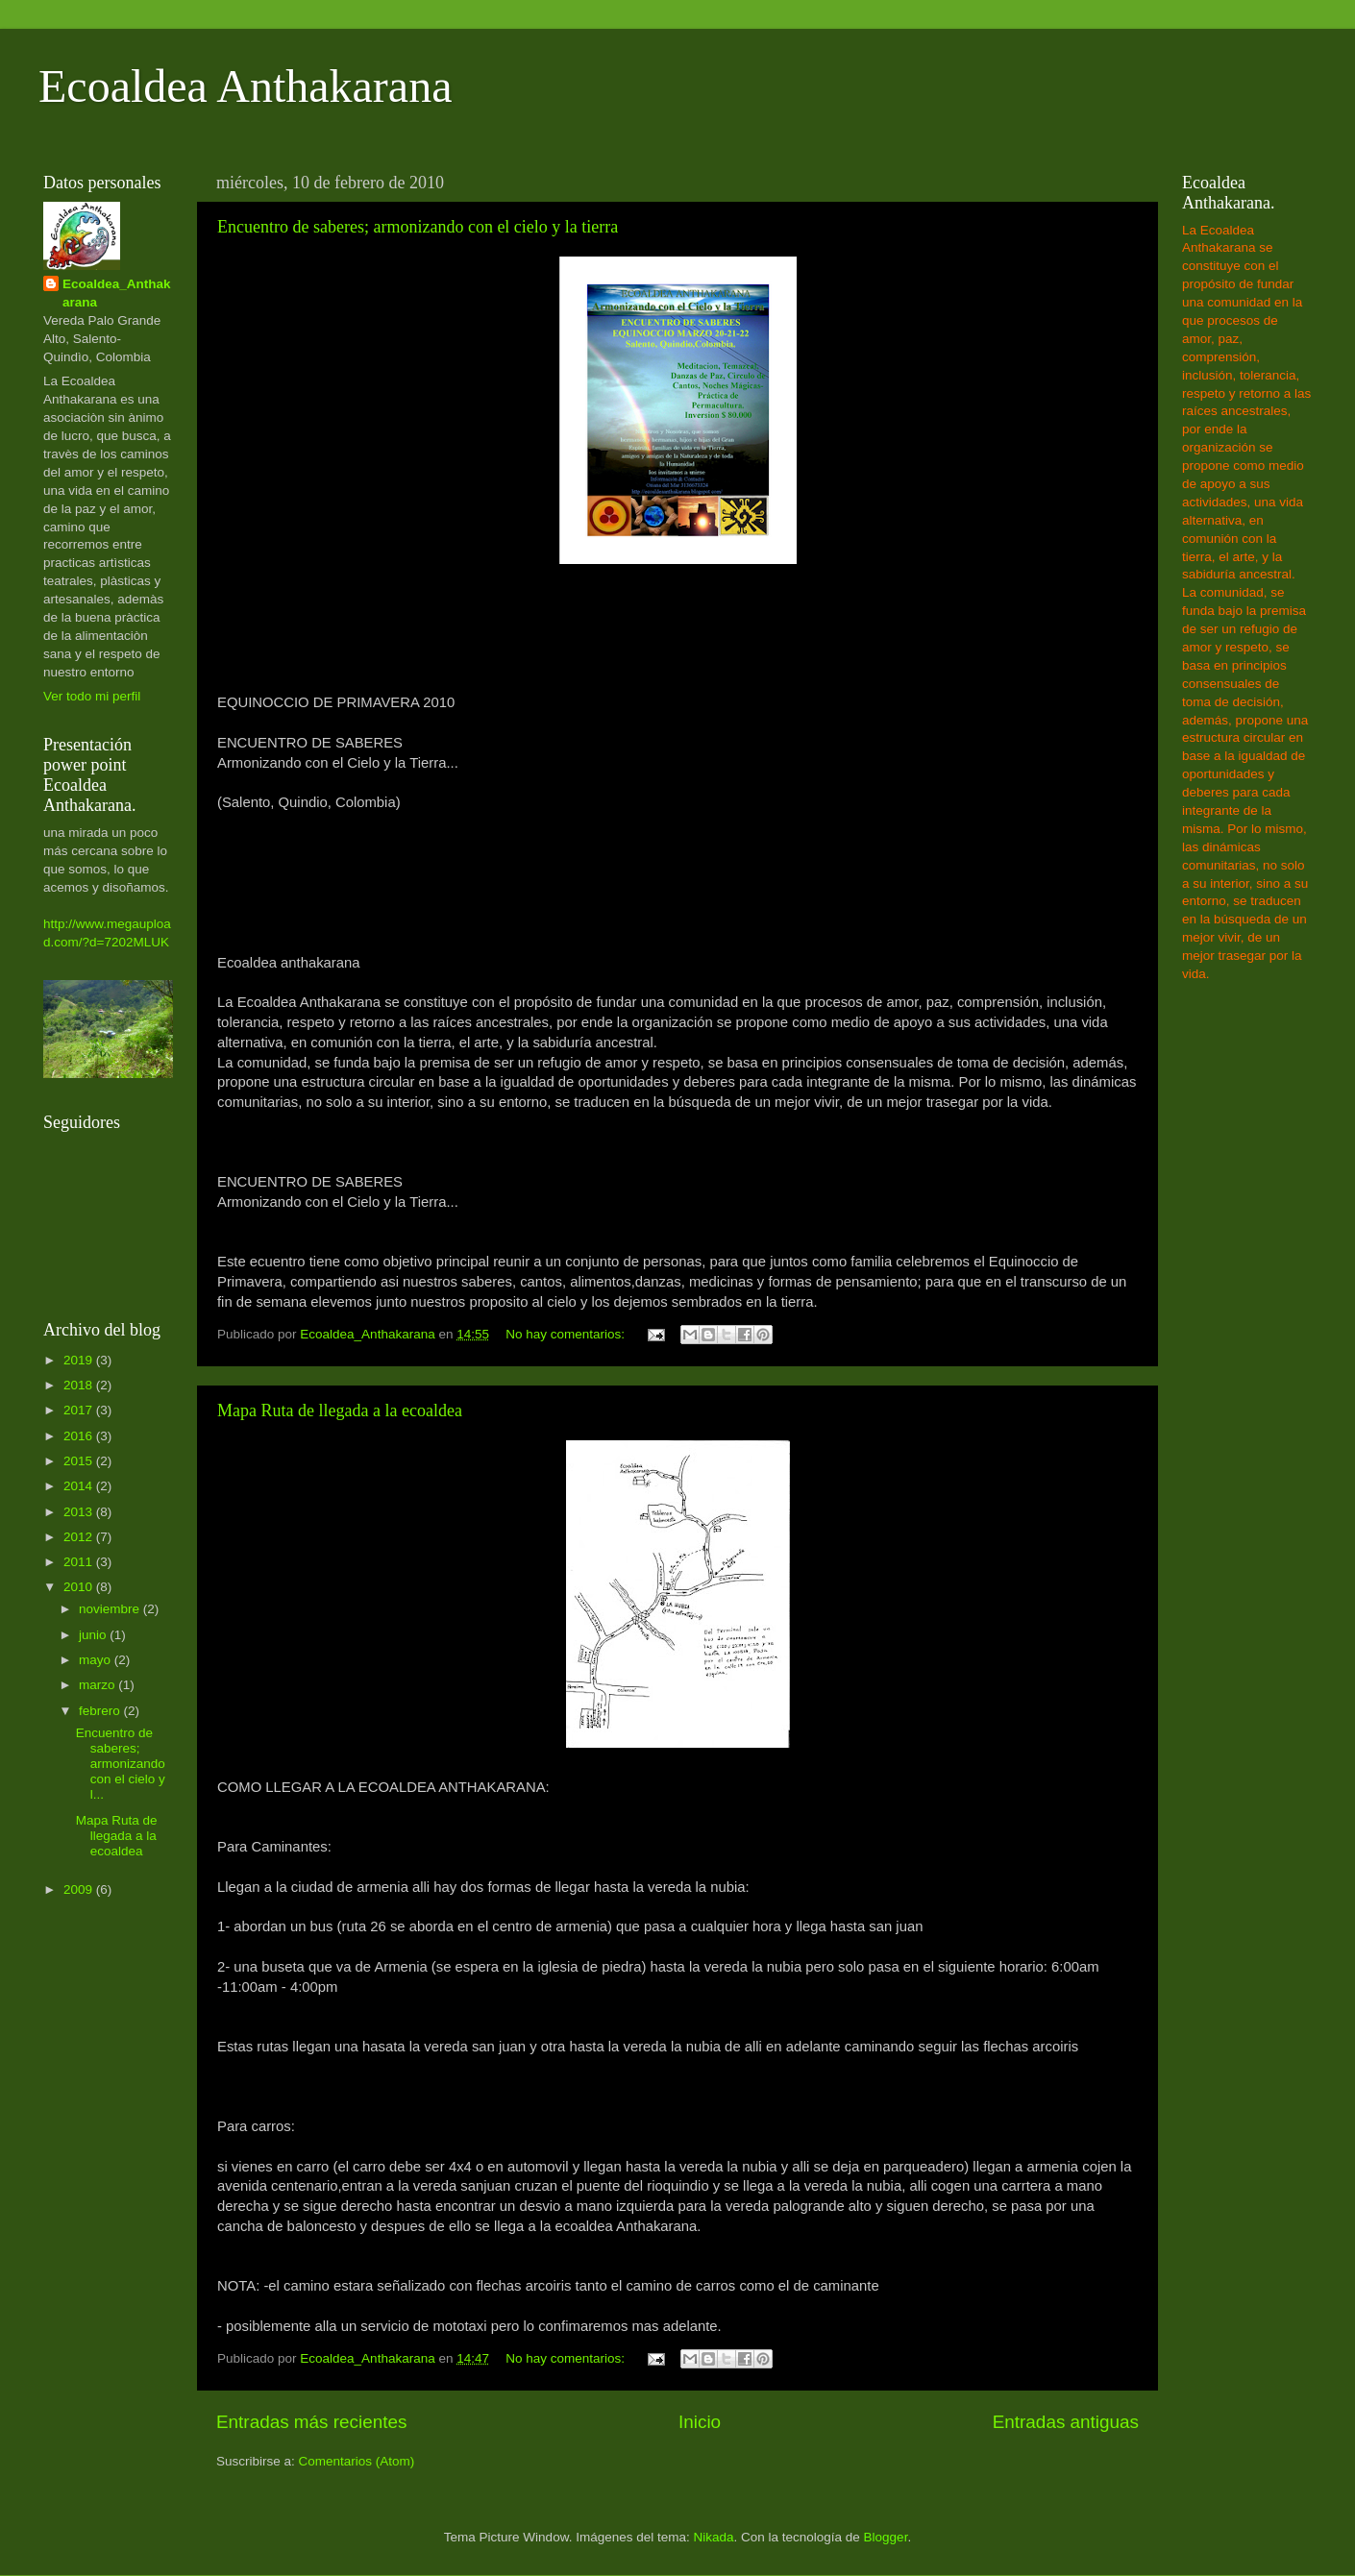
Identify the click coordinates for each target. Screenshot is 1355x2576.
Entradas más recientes (311, 2422)
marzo (98, 1685)
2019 (79, 1360)
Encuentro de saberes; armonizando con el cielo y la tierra (417, 226)
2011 (79, 1562)
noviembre (111, 1609)
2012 (79, 1537)
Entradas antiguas (1066, 2422)
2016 (79, 1436)
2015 (79, 1461)
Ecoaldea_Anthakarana (116, 293)
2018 (79, 1385)
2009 (79, 1889)
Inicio (699, 2422)
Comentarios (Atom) (357, 2461)
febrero (101, 1711)
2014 (79, 1486)
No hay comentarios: (566, 1334)
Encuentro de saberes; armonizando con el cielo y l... (120, 1764)
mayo (96, 1660)
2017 (79, 1410)
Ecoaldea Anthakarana (245, 86)
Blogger (886, 2537)
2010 (79, 1587)
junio (94, 1635)
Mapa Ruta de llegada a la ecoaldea (339, 1410)
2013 (79, 1512)
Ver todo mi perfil (91, 696)
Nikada (713, 2537)
